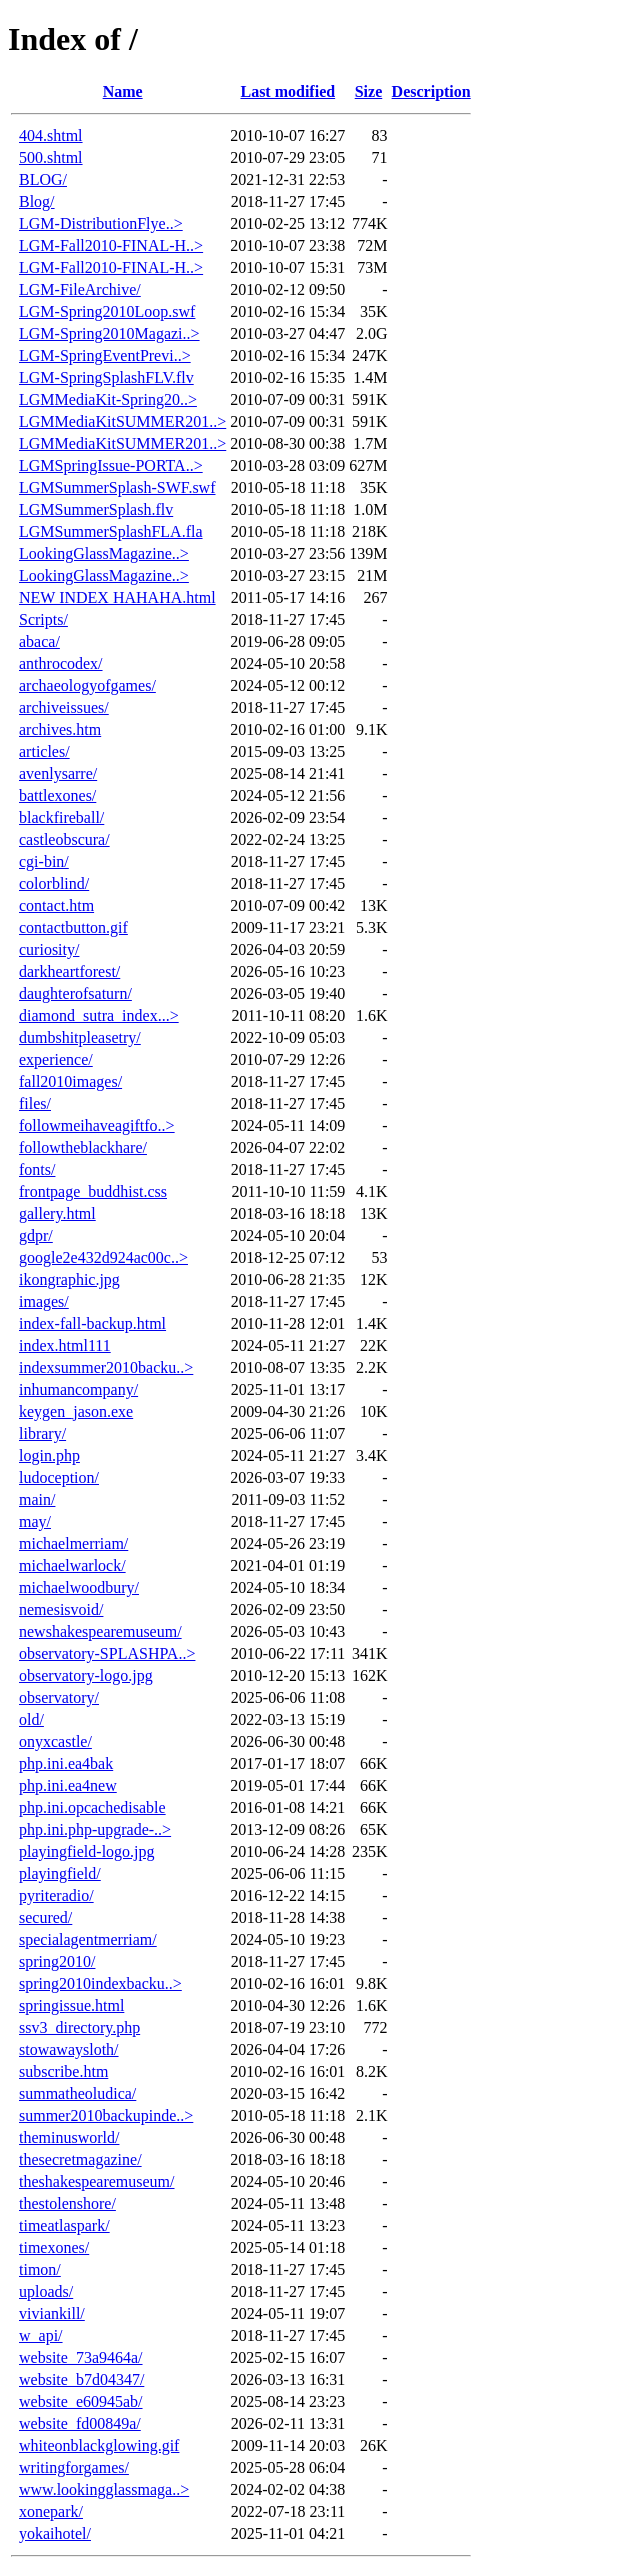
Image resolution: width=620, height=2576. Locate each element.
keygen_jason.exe (76, 1411)
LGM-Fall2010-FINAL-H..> (111, 245)
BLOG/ (43, 179)
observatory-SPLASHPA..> (107, 1653)
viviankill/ (52, 2313)
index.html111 (65, 1345)
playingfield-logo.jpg (87, 1851)
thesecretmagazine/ (80, 2159)
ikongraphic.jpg (69, 1279)
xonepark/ (51, 2511)
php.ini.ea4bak (66, 1763)
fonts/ (37, 1169)
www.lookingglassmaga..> (104, 2489)
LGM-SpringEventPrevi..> (105, 355)
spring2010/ (57, 1961)
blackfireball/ (61, 817)
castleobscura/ (64, 839)
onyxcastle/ (55, 1741)
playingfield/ (60, 1873)
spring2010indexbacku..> (100, 1983)
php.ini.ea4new (68, 1785)
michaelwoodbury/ (79, 1587)
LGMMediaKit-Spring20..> (108, 399)
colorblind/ (54, 883)
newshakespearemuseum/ (100, 1631)
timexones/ (54, 2247)
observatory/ (59, 1697)
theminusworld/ (69, 2137)
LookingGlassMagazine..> (104, 553)
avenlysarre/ (58, 773)
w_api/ (41, 2335)
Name (123, 91)
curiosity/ (49, 949)
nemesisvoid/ (61, 1609)
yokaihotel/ (55, 2533)
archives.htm (60, 729)
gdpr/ (36, 1235)
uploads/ (46, 2291)
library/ (42, 1433)
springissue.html (71, 2005)
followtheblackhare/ (83, 1147)
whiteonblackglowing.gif (99, 2445)
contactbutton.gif (73, 927)
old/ (31, 1719)
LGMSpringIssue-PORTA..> (111, 465)
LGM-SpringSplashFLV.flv (106, 377)
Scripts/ (43, 619)
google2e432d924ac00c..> (103, 1257)
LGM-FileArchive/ (80, 289)
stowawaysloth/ (69, 2049)
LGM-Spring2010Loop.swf (107, 311)
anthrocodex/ (61, 663)
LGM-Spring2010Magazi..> (109, 333)
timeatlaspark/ (64, 2225)
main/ (37, 1499)
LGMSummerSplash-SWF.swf (117, 487)
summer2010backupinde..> (106, 2115)
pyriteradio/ (56, 1895)
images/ (44, 1301)
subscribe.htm (63, 2071)
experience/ (56, 1059)
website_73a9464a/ (81, 2357)
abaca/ (39, 641)
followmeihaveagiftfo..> (97, 1125)
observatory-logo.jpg (86, 1675)
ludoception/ (59, 1477)
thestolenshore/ (67, 2203)
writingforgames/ (74, 2467)
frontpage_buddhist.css (93, 1191)
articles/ (44, 751)
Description (431, 91)
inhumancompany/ (78, 1389)
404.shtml (51, 135)
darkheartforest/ (69, 971)
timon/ (40, 2269)
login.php (49, 1455)
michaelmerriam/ (73, 1543)
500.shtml (51, 157)
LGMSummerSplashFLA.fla (111, 531)
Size (369, 91)
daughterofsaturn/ (75, 993)
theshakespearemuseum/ (97, 2181)
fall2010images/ (70, 1081)
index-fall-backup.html (92, 1323)
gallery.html (57, 1213)
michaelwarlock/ (72, 1565)
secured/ (45, 1917)
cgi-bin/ (44, 861)
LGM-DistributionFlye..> (101, 223)
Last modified (287, 91)
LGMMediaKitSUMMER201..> (122, 421)
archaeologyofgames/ (87, 685)
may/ (35, 1521)
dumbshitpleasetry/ (80, 1037)
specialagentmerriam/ (88, 1939)
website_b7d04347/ (81, 2379)
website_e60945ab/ (81, 2401)
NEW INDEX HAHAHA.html (117, 597)
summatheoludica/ (77, 2093)
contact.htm (56, 905)
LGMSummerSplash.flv (96, 509)
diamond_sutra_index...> (99, 1015)
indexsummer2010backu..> (106, 1367)
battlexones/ (57, 795)
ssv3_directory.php (79, 2027)
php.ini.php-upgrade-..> (95, 1829)
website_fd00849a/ (80, 2423)
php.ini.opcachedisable (92, 1807)
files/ (35, 1103)
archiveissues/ (64, 707)
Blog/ (37, 201)
